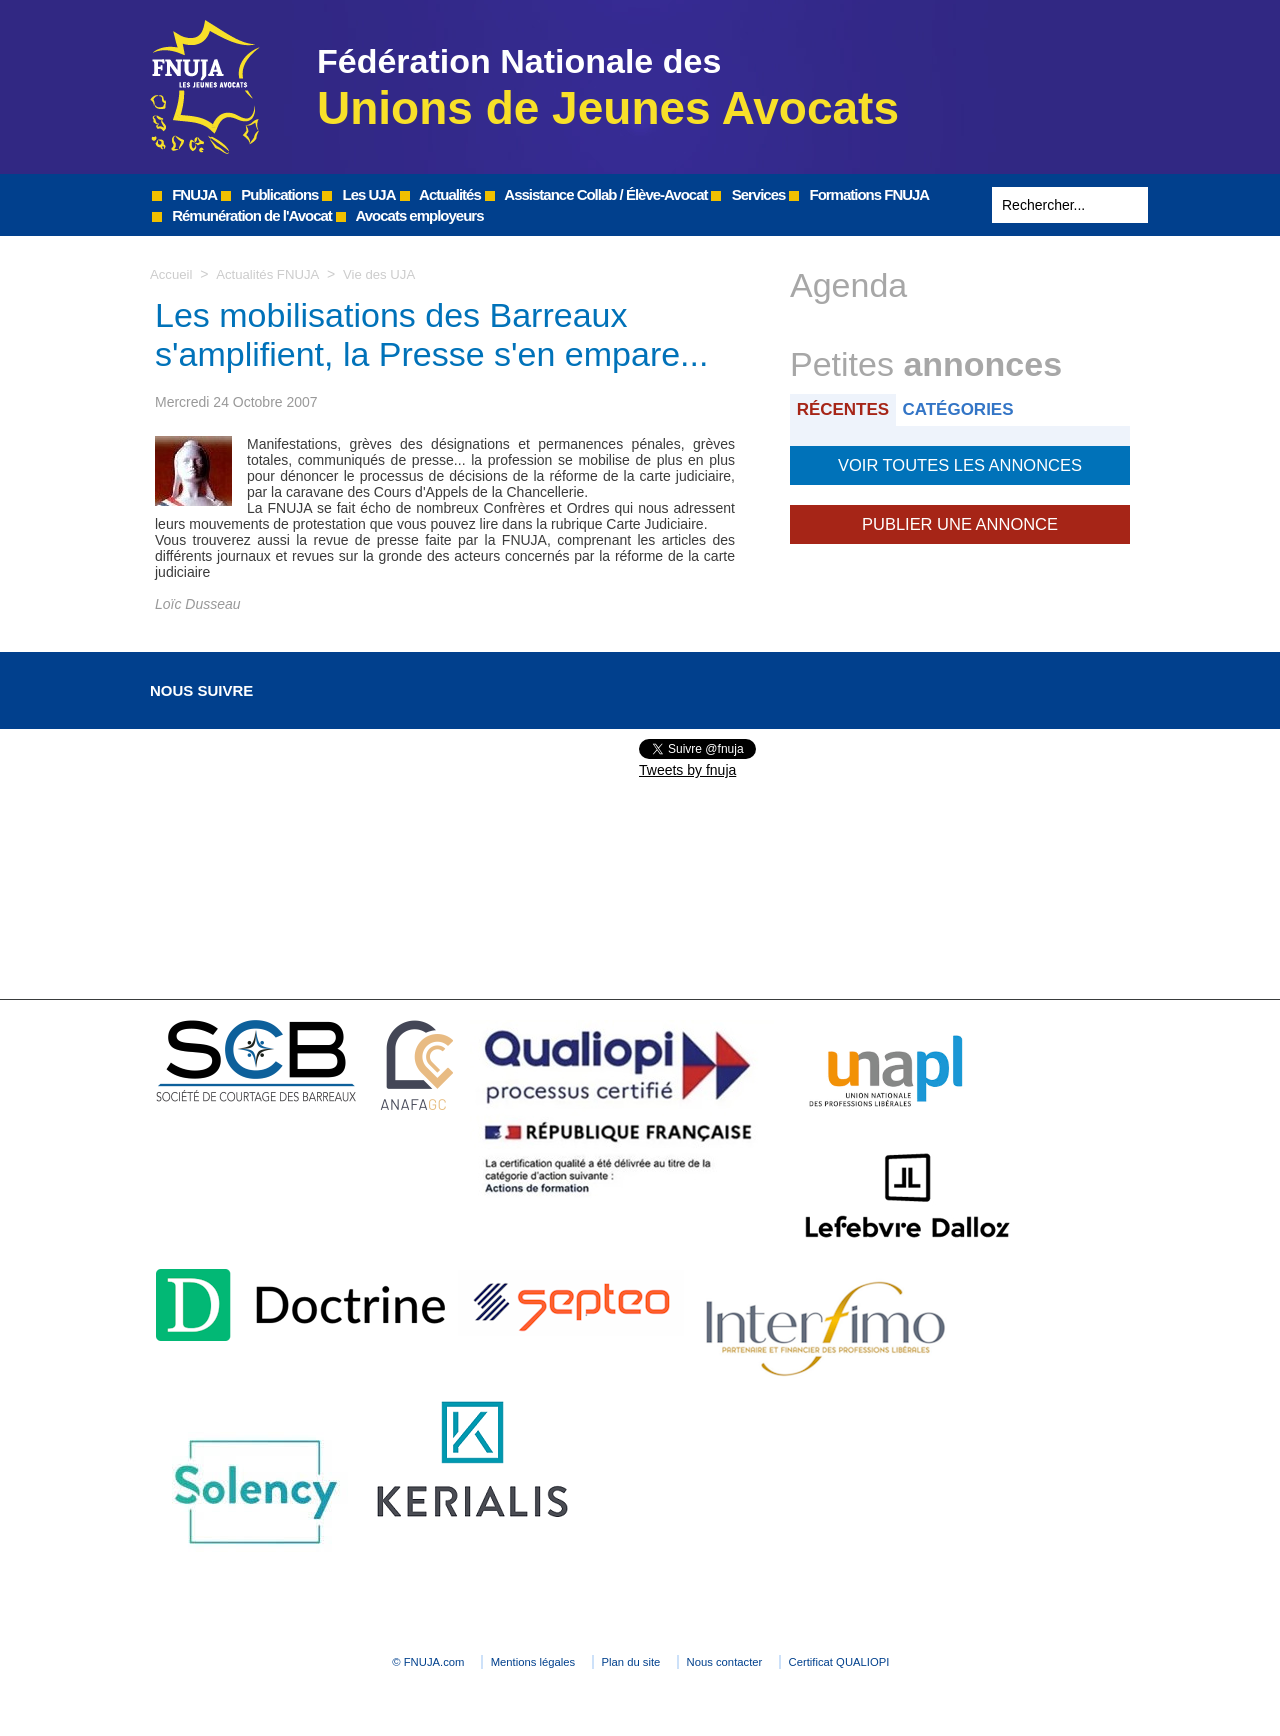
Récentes (846, 408)
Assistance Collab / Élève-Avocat (596, 194)
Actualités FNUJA (272, 274)
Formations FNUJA (859, 194)
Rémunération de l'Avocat (242, 215)
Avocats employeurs (410, 215)
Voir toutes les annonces (959, 462)
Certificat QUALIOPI (915, 1662)
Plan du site (634, 1662)
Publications (269, 194)
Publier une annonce (960, 518)
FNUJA (184, 194)
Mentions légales (500, 1662)
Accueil (172, 274)
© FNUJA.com (359, 1662)
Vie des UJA (389, 274)
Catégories (968, 408)
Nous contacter (764, 1662)
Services (748, 194)
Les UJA (358, 194)
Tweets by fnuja (687, 770)
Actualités (440, 194)
